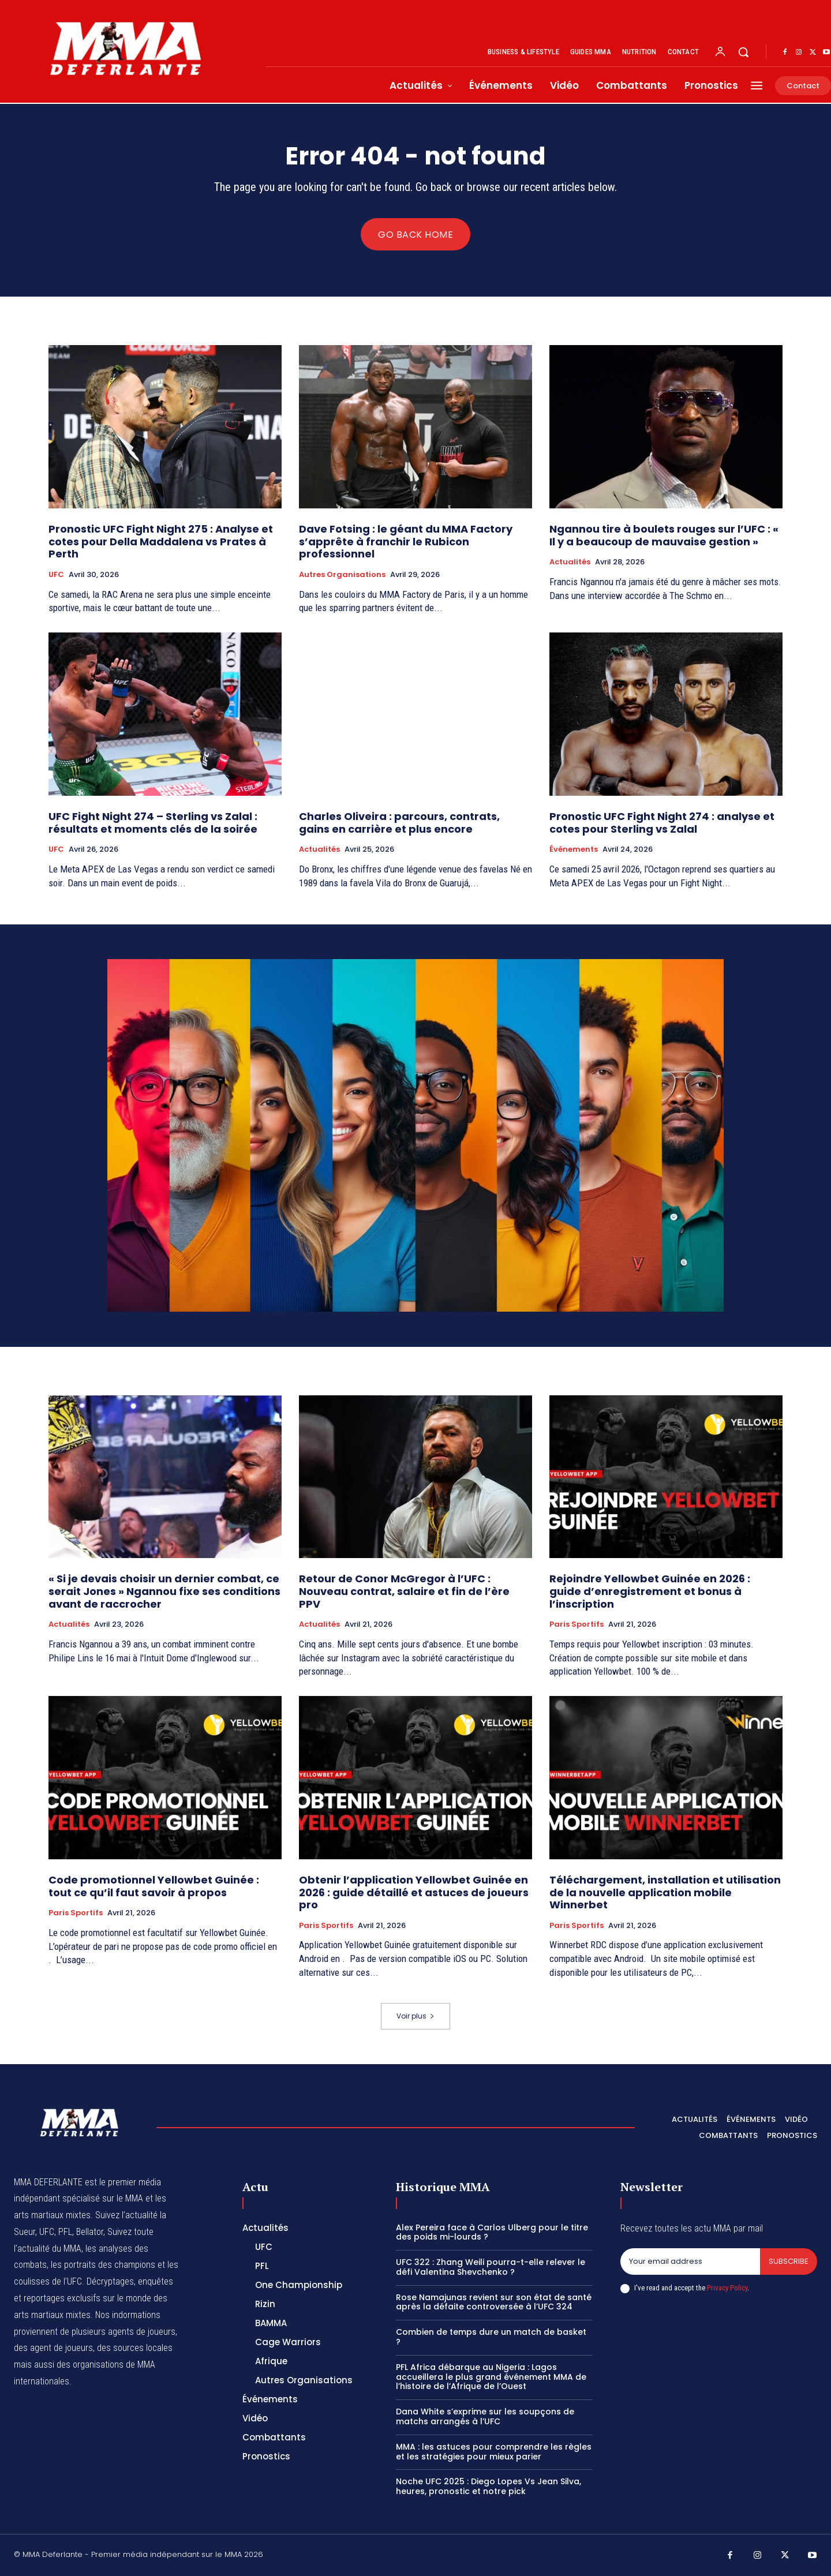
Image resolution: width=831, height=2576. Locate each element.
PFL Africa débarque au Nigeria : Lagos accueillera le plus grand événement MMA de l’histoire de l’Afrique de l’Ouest (491, 2376)
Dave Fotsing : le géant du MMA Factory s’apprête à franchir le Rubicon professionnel (405, 541)
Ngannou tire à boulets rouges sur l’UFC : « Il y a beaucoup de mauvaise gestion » (663, 535)
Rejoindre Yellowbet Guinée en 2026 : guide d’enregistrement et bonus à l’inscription (649, 1591)
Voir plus (415, 2016)
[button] (743, 52)
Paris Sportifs (576, 1624)
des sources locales (135, 2347)
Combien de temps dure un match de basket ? (491, 2336)
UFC (56, 574)
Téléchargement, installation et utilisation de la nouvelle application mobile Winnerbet (665, 1892)
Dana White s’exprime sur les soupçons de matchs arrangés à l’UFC (485, 2416)
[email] (690, 2261)
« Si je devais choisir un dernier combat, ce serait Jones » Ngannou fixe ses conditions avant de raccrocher (164, 1591)
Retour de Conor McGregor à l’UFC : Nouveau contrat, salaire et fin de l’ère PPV (404, 1591)
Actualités (569, 562)
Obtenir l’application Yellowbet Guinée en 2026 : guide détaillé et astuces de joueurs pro (414, 1892)
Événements (573, 849)
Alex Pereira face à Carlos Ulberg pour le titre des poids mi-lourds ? (492, 2232)
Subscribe (788, 2261)
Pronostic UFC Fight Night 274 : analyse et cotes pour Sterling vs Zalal (661, 822)
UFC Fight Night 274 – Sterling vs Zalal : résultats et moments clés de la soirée (152, 822)
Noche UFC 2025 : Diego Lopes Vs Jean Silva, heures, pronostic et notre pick (488, 2486)
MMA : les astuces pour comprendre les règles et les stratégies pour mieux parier (494, 2451)
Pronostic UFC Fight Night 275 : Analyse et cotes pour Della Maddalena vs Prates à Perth (160, 541)
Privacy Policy (727, 2287)
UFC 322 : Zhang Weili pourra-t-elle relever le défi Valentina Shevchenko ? (490, 2267)
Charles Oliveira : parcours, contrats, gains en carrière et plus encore (399, 822)
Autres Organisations (342, 574)
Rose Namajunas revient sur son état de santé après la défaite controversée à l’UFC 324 (494, 2302)
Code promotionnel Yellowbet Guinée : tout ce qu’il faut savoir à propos (153, 1886)
